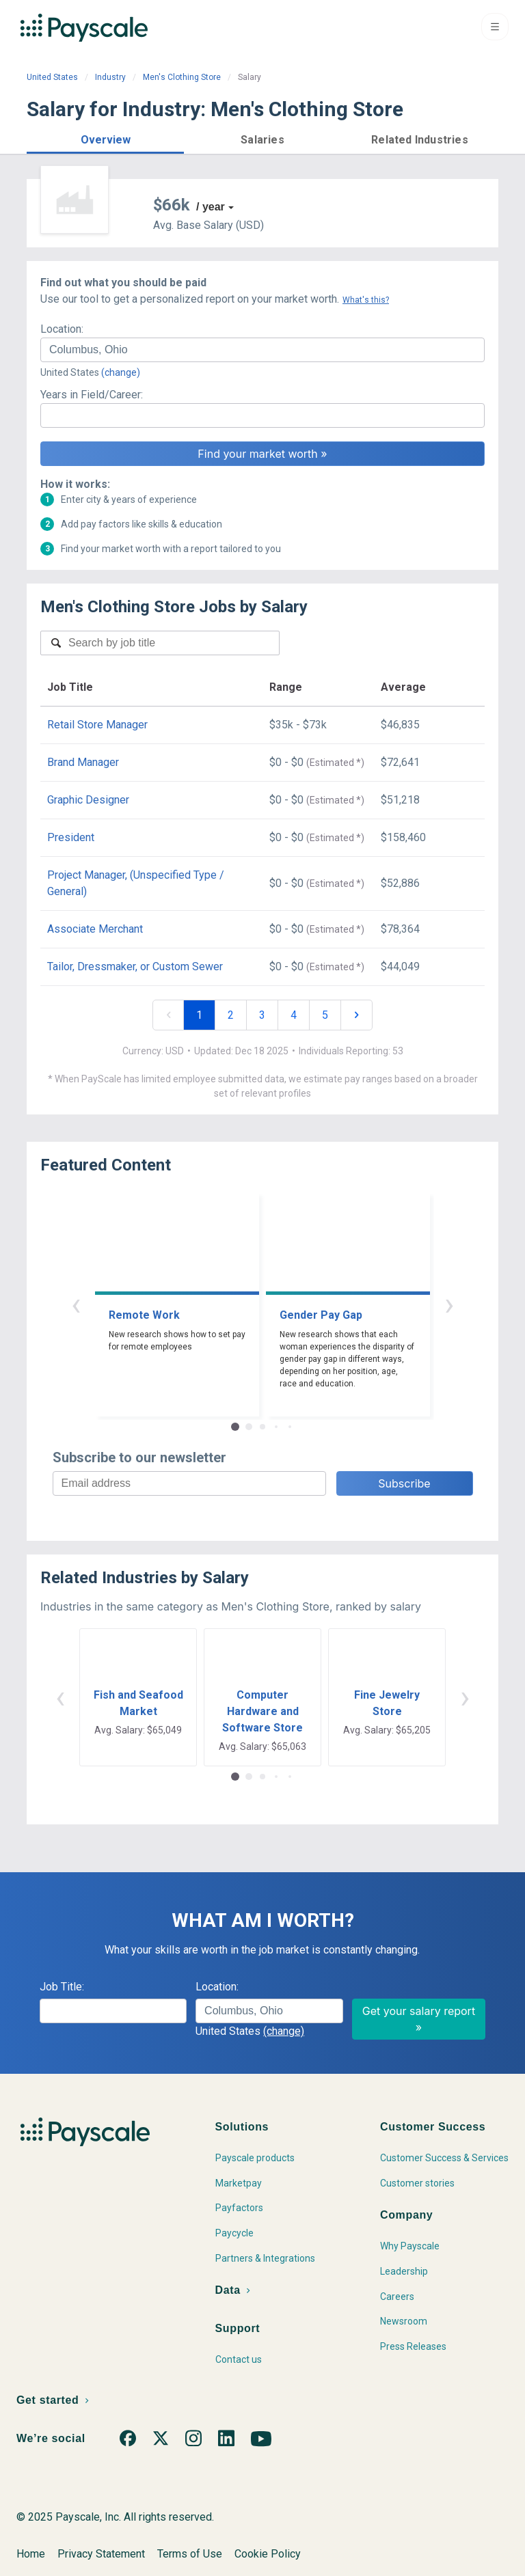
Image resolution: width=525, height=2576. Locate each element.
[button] (105, 138)
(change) (120, 372)
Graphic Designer (88, 799)
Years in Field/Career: (91, 394)
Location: (61, 329)
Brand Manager (83, 762)
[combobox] (262, 350)
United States (52, 77)
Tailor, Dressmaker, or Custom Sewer (135, 966)
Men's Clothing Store (182, 77)
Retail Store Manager (97, 724)
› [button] (449, 1304)
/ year (210, 207)
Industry (110, 77)
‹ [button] (76, 1304)
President (70, 837)
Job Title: (62, 1986)
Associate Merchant (95, 928)
